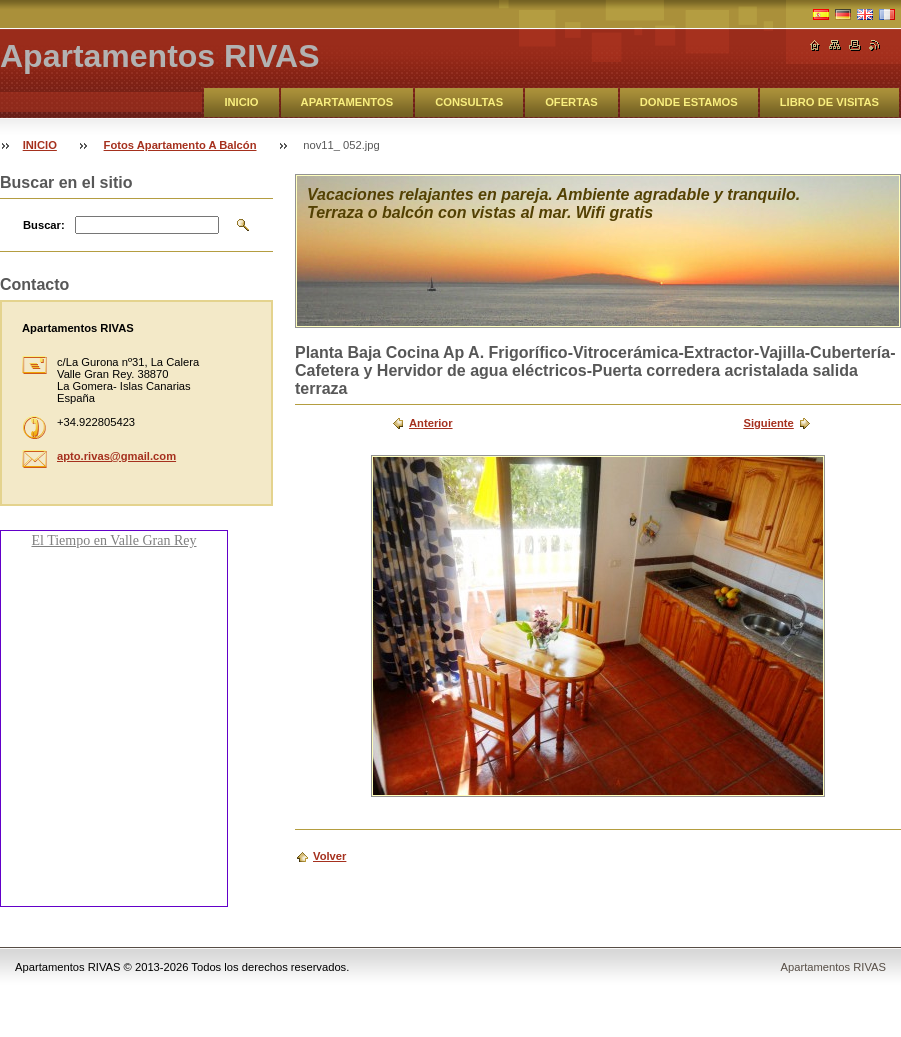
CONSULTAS (469, 102)
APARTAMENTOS (347, 102)
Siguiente (768, 423)
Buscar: (44, 225)
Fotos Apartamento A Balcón (180, 145)
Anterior (431, 423)
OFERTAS (571, 102)
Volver (329, 856)
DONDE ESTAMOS (689, 102)
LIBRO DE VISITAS (829, 102)
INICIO (241, 102)
